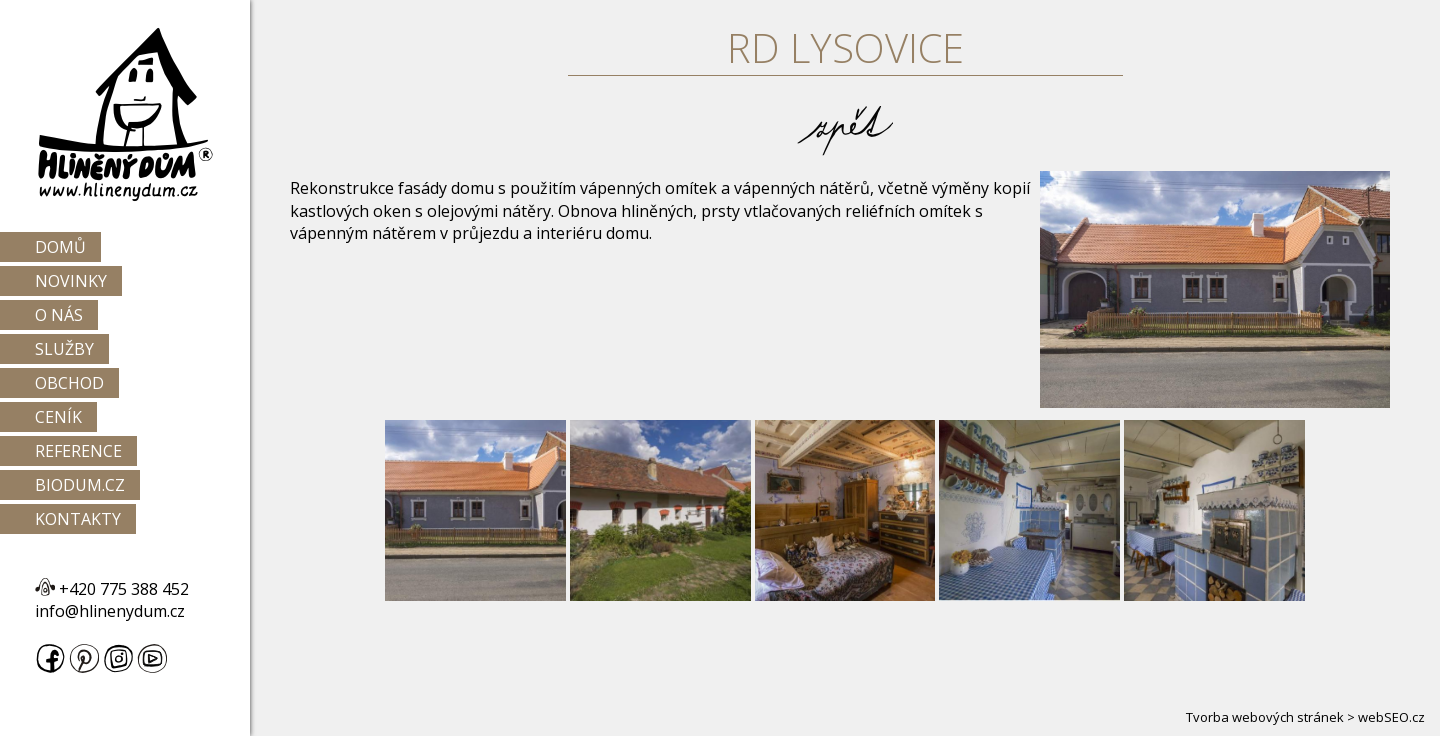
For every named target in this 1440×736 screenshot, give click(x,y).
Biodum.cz (80, 485)
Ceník (58, 417)
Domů (60, 247)
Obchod (69, 383)
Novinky (71, 281)
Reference (78, 451)
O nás (59, 315)
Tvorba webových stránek (1265, 717)
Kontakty (78, 519)
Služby (64, 349)
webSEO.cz (1391, 717)
